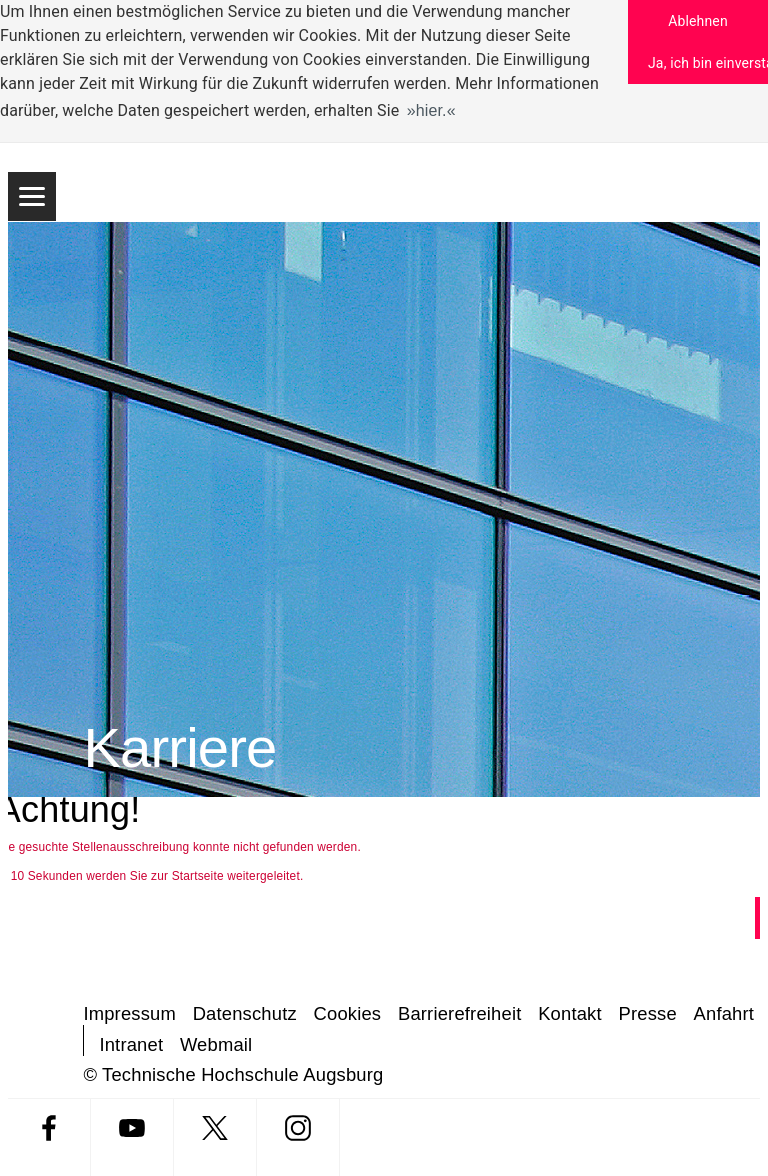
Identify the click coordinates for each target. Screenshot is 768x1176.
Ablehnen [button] (698, 21)
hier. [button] (431, 110)
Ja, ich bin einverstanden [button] (708, 63)
